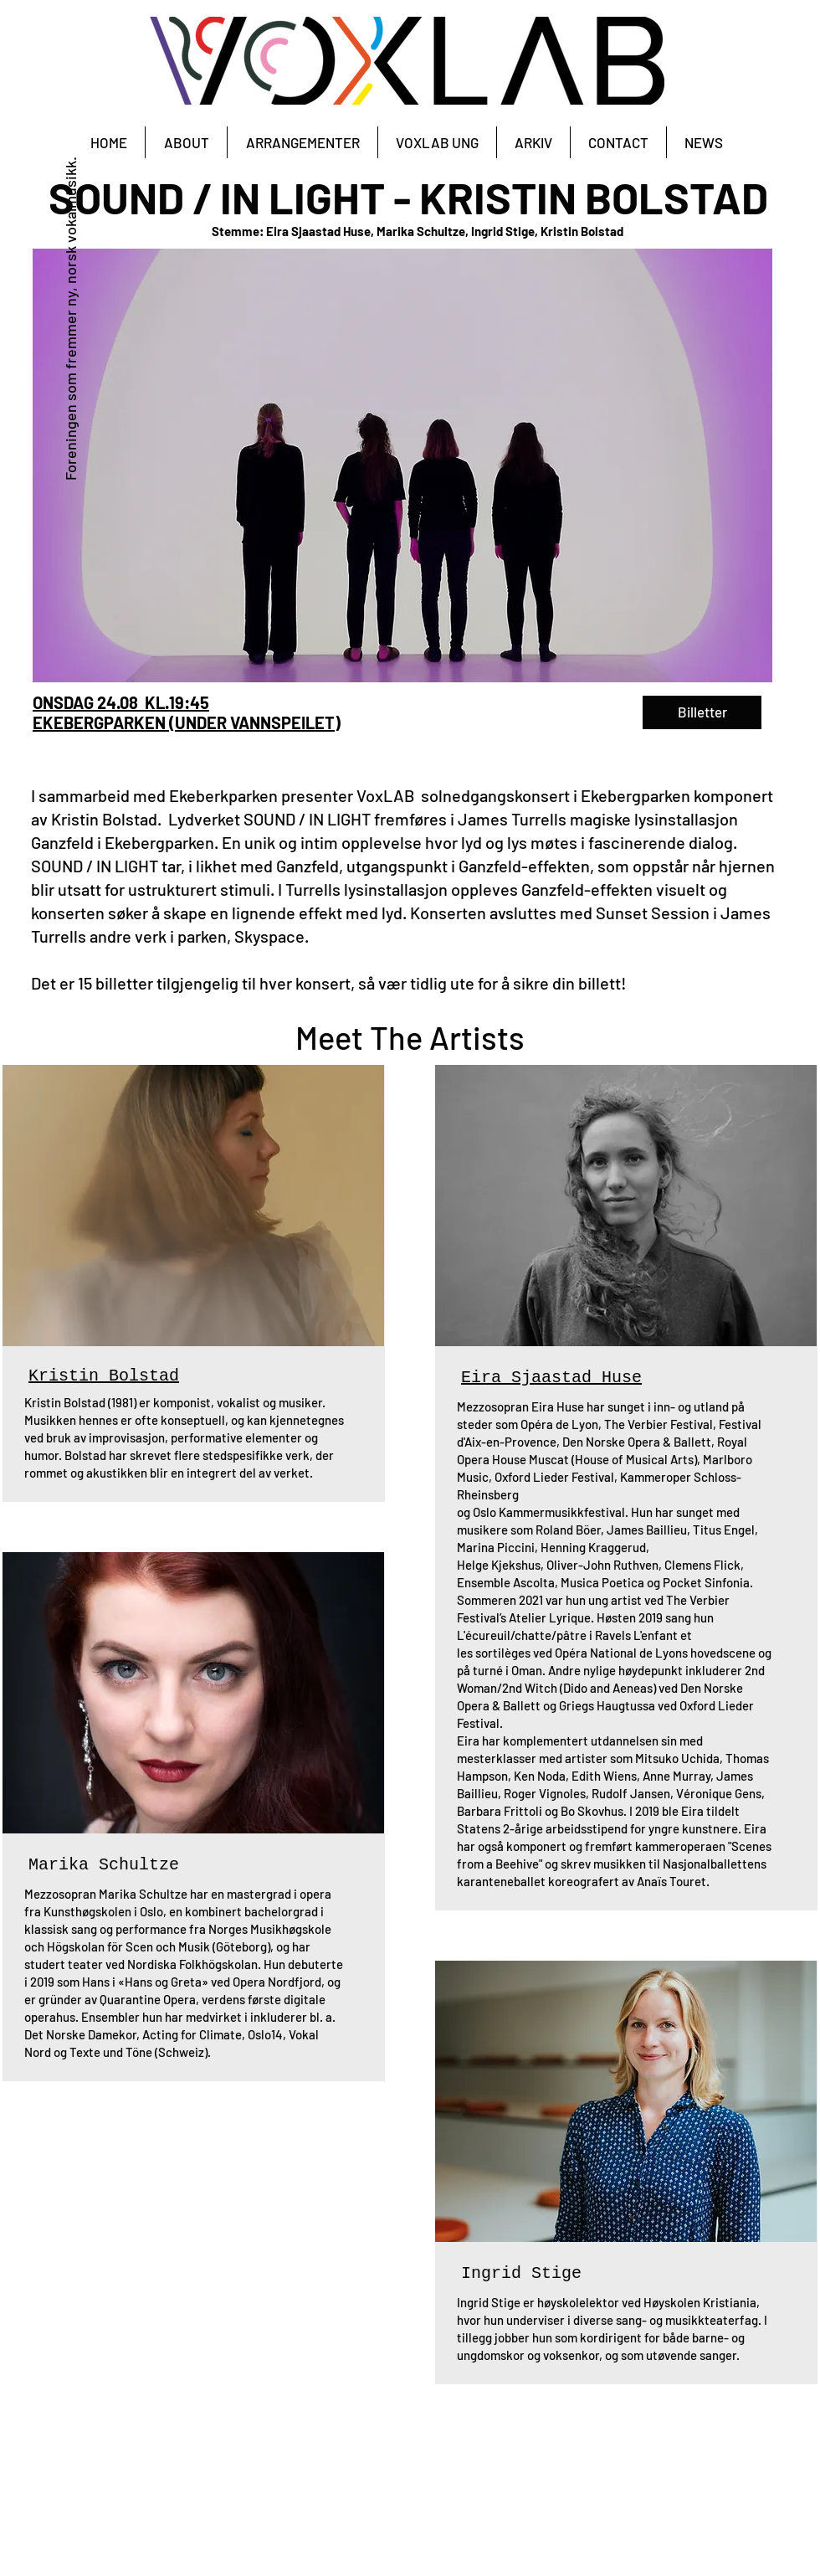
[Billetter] (702, 712)
